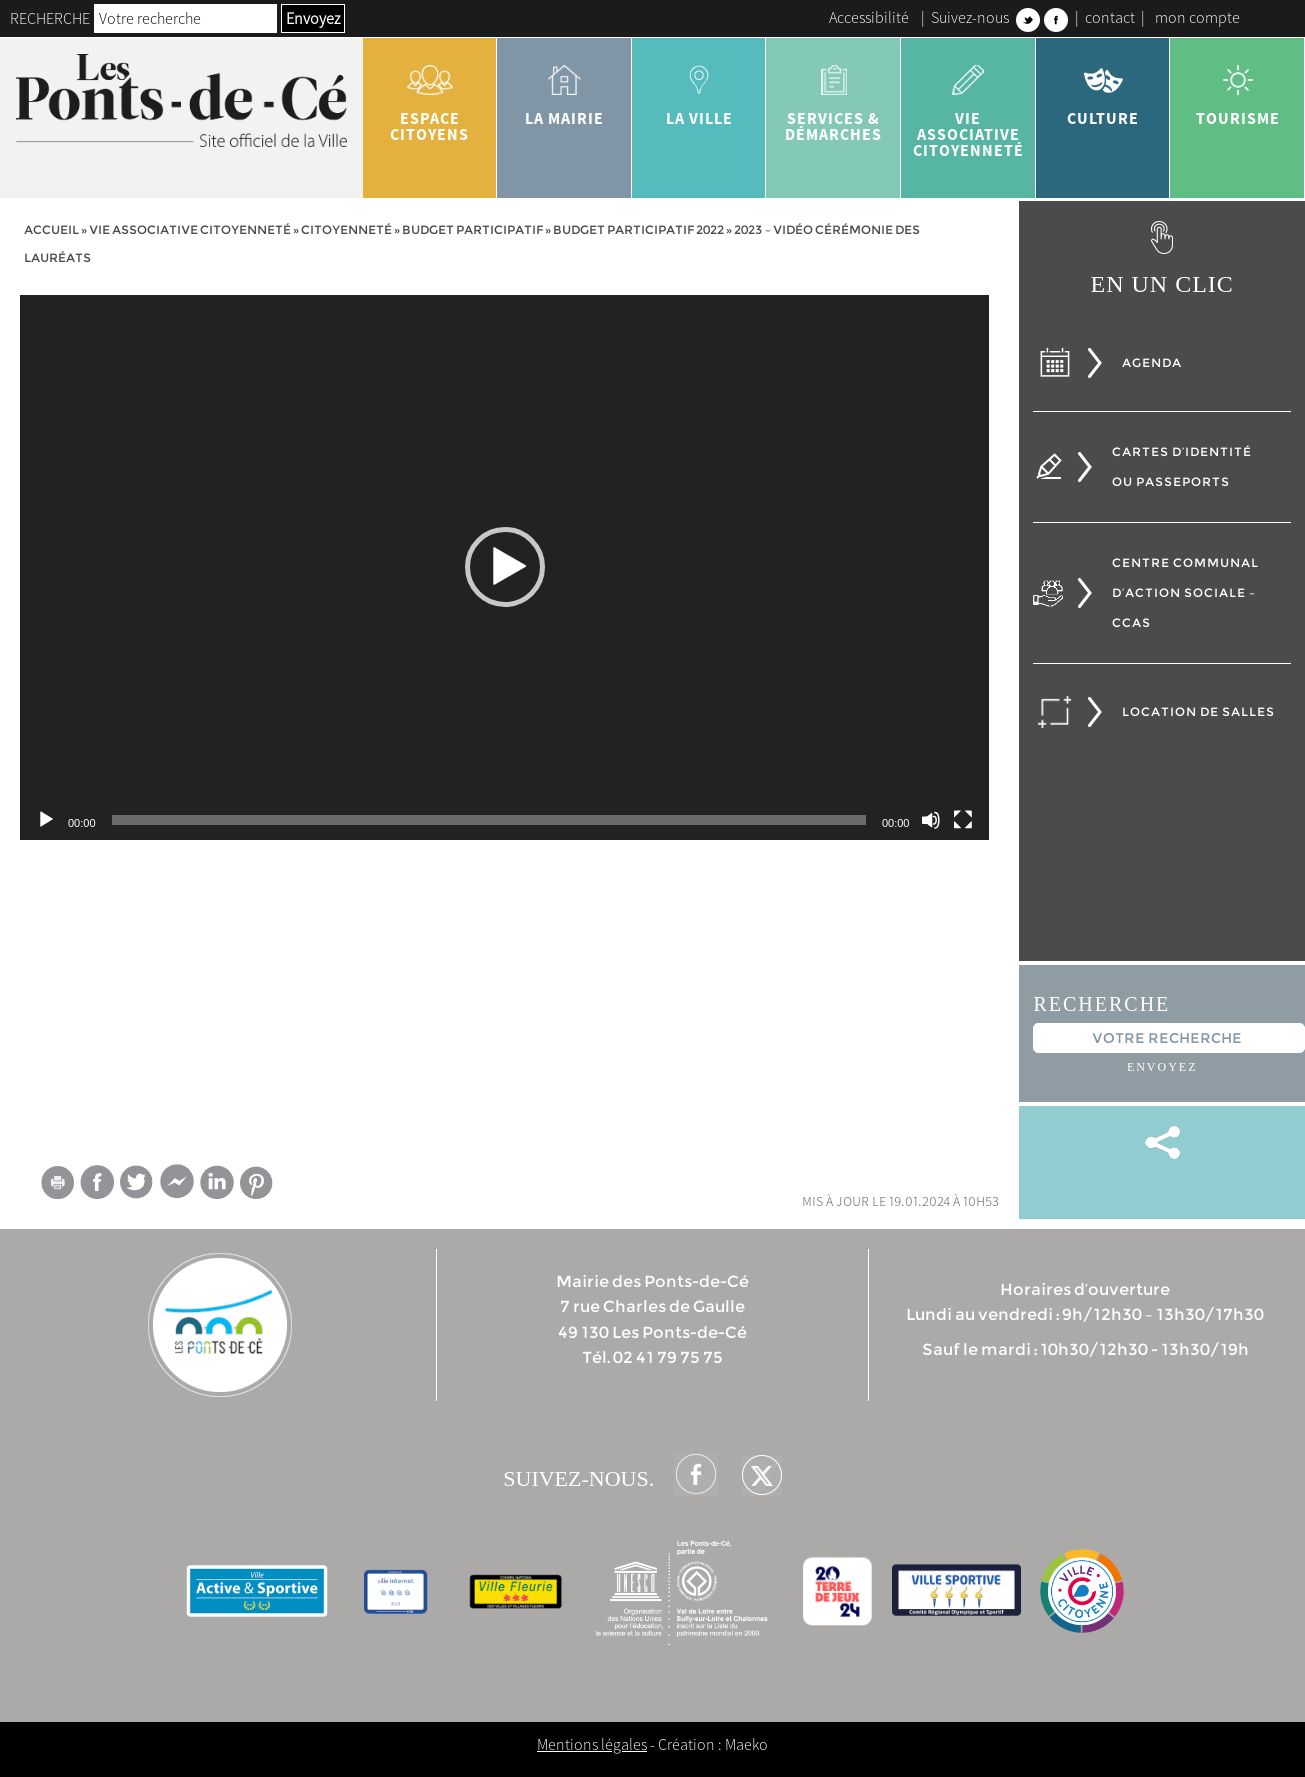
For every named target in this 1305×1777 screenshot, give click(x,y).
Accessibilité (869, 17)
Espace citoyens (430, 96)
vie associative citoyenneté (968, 104)
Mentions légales (592, 1744)
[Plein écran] (963, 820)
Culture (1103, 88)
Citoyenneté (346, 229)
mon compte (1197, 17)
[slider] (489, 820)
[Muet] (931, 820)
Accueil (51, 229)
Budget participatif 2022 (638, 229)
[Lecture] (46, 820)
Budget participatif (472, 229)
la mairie (564, 88)
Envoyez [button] (313, 18)
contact (1110, 17)
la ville (699, 88)
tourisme (1237, 88)
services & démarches (833, 96)
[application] (504, 567)
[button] (505, 567)
